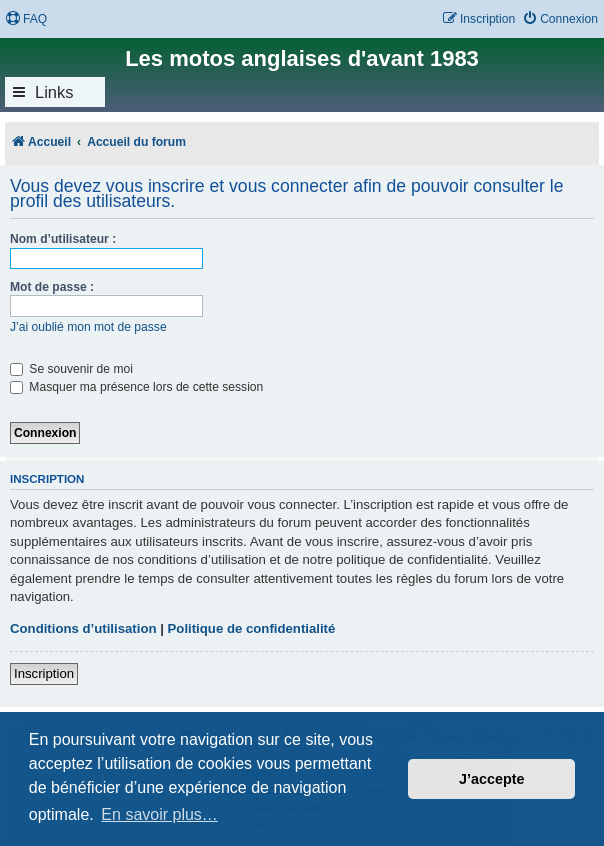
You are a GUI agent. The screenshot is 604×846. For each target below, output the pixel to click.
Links (54, 92)
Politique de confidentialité (252, 628)
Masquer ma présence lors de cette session (136, 387)
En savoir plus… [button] (159, 814)
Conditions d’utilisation (83, 628)
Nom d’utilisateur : (63, 239)
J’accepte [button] (492, 779)
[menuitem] (26, 19)
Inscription (44, 673)
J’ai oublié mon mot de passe (88, 327)
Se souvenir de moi (71, 369)
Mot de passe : (52, 287)
